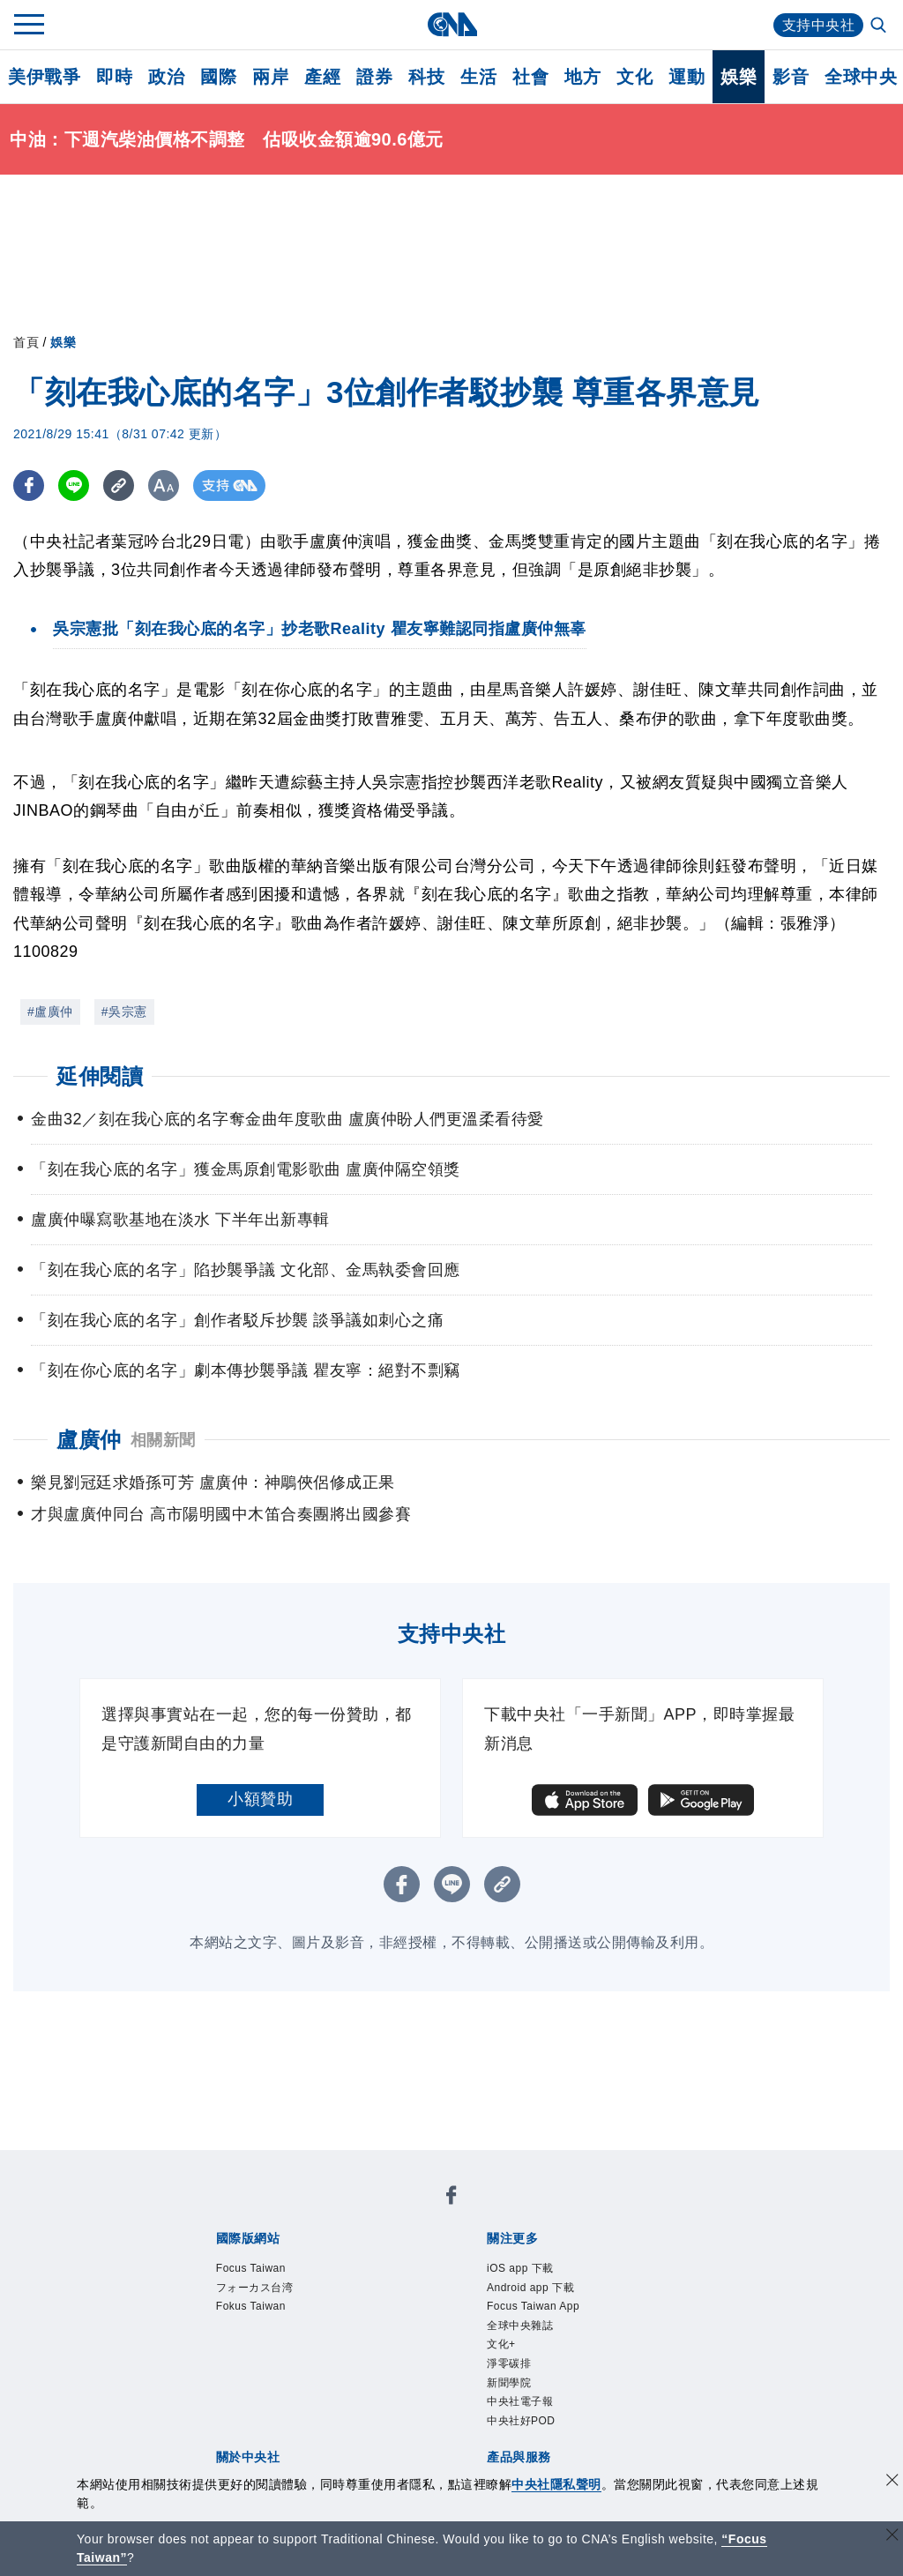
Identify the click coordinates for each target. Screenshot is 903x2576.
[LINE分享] (73, 485)
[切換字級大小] (163, 485)
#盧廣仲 (50, 1011)
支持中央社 (818, 25)
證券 (374, 76)
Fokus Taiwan (251, 2306)
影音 (790, 76)
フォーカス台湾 (255, 2287)
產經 (322, 76)
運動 (686, 76)
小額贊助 (260, 1799)
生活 (478, 76)
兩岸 (270, 76)
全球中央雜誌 (520, 2325)
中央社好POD (521, 2421)
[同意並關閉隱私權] (892, 2482)
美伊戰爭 (44, 76)
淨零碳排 (509, 2363)
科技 (426, 76)
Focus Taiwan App (533, 2306)
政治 (166, 76)
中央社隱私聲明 (556, 2484)
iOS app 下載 (520, 2268)
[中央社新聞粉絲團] (451, 2198)
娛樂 (738, 76)
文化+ (501, 2344)
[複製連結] (118, 485)
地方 (582, 76)
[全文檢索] (880, 26)
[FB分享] (28, 485)
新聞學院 (509, 2383)
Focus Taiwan (251, 2268)
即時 (114, 76)
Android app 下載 (530, 2287)
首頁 (26, 342)
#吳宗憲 (124, 1011)
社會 (530, 76)
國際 (218, 76)
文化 (634, 76)
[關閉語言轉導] (892, 2536)
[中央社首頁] (452, 24)
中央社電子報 (520, 2401)
